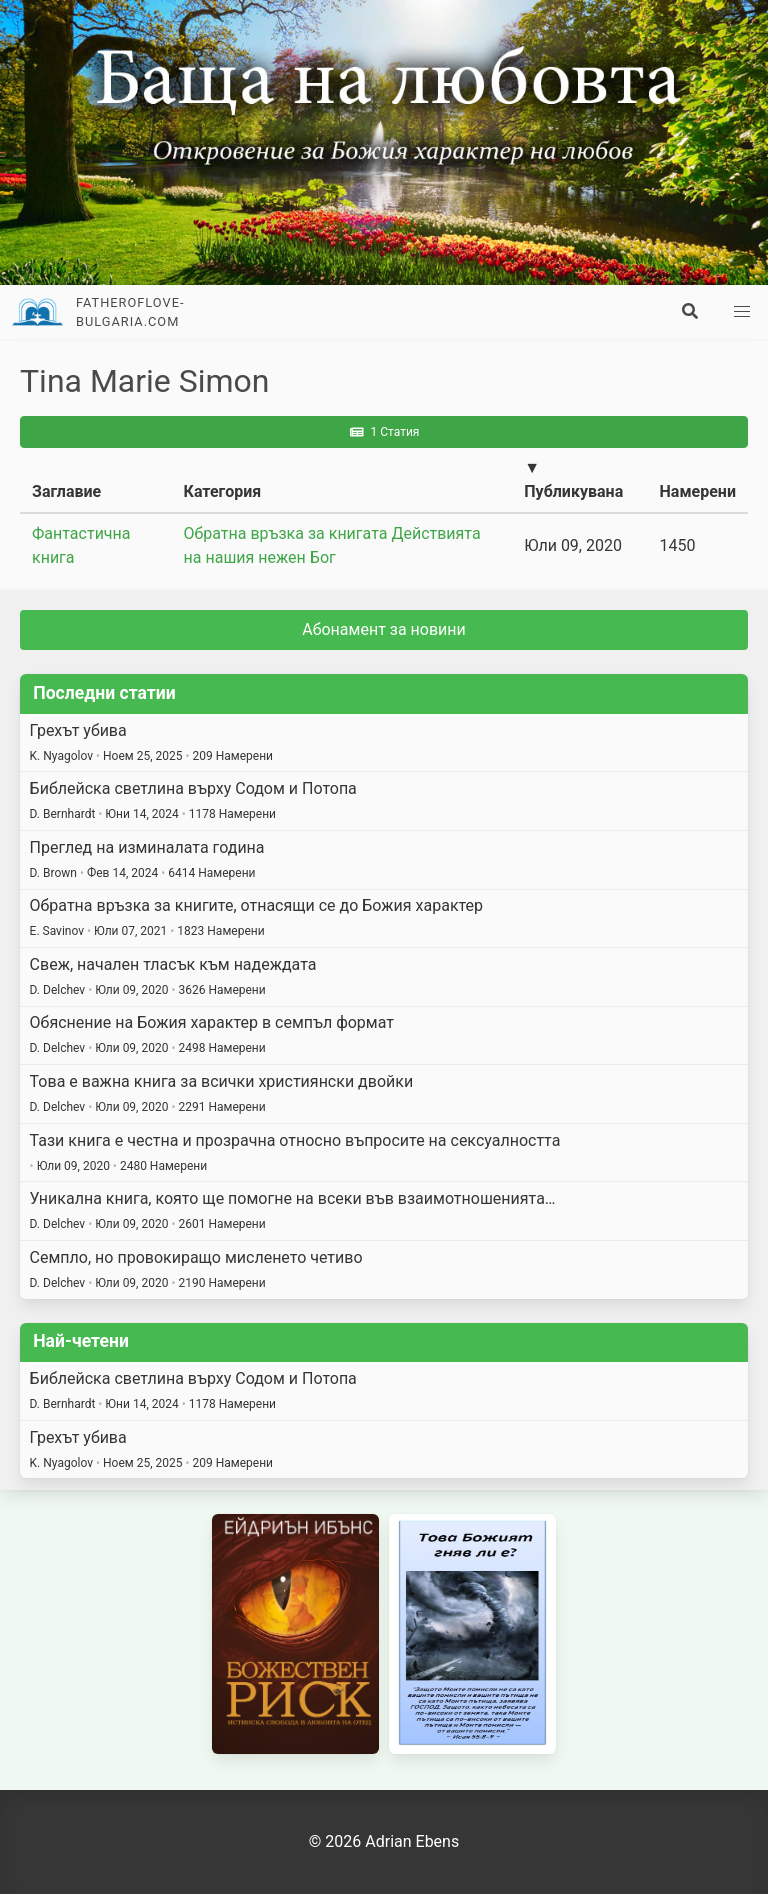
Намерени (698, 491)
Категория (223, 491)
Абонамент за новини (384, 629)
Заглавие (66, 491)
